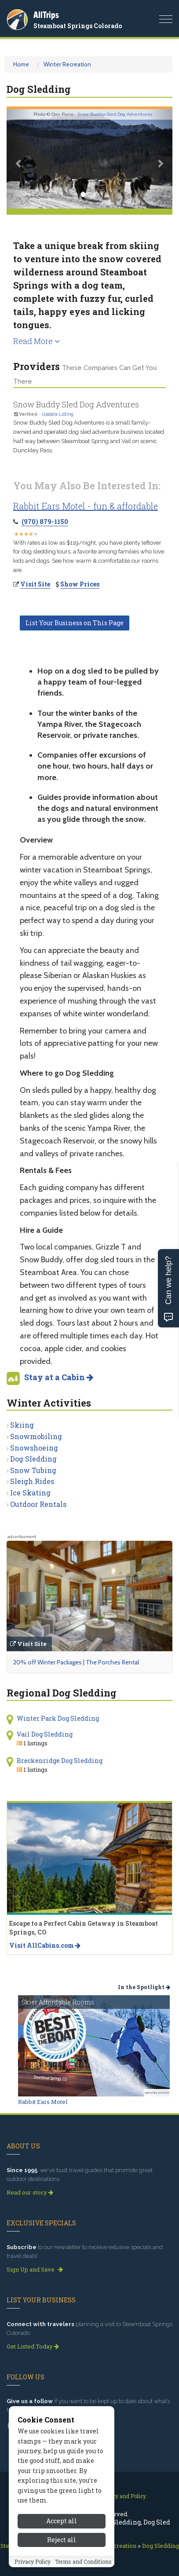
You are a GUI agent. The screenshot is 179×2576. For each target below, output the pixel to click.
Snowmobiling (36, 1436)
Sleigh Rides (32, 1481)
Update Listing (57, 414)
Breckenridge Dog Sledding (59, 1760)
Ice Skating (30, 1492)
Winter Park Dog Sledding (58, 1718)
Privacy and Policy (122, 2495)
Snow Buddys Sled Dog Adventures (115, 114)
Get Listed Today (33, 2346)
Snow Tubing (33, 1470)
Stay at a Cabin (58, 1377)
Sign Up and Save (35, 2269)
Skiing (22, 1424)
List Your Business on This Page (75, 623)
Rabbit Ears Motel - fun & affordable (85, 506)
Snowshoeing (34, 1447)
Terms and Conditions (83, 2561)
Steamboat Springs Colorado (77, 26)
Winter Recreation (67, 64)
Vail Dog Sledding (45, 1734)
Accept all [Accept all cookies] (61, 2521)
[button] (19, 159)
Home (21, 64)
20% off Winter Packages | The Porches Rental (76, 1662)
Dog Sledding (33, 1458)
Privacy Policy (33, 2561)
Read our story (30, 2192)
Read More (36, 341)
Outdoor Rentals (38, 1504)
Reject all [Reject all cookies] (61, 2540)
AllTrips (46, 15)
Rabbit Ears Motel (42, 2102)
